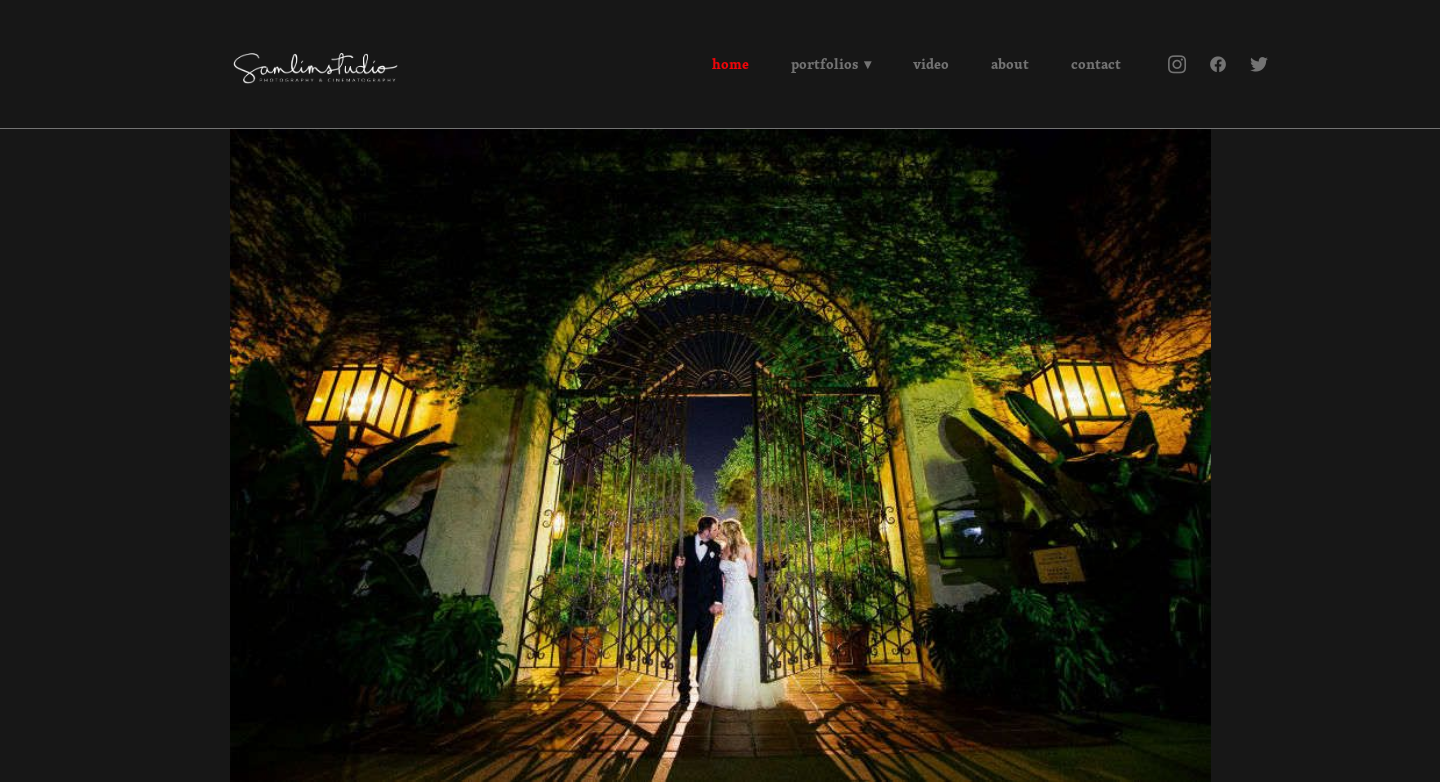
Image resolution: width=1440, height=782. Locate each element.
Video (931, 64)
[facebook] (1217, 64)
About (1010, 64)
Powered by (720, 755)
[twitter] (1258, 64)
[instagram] (1176, 64)
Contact (1096, 64)
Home (730, 64)
